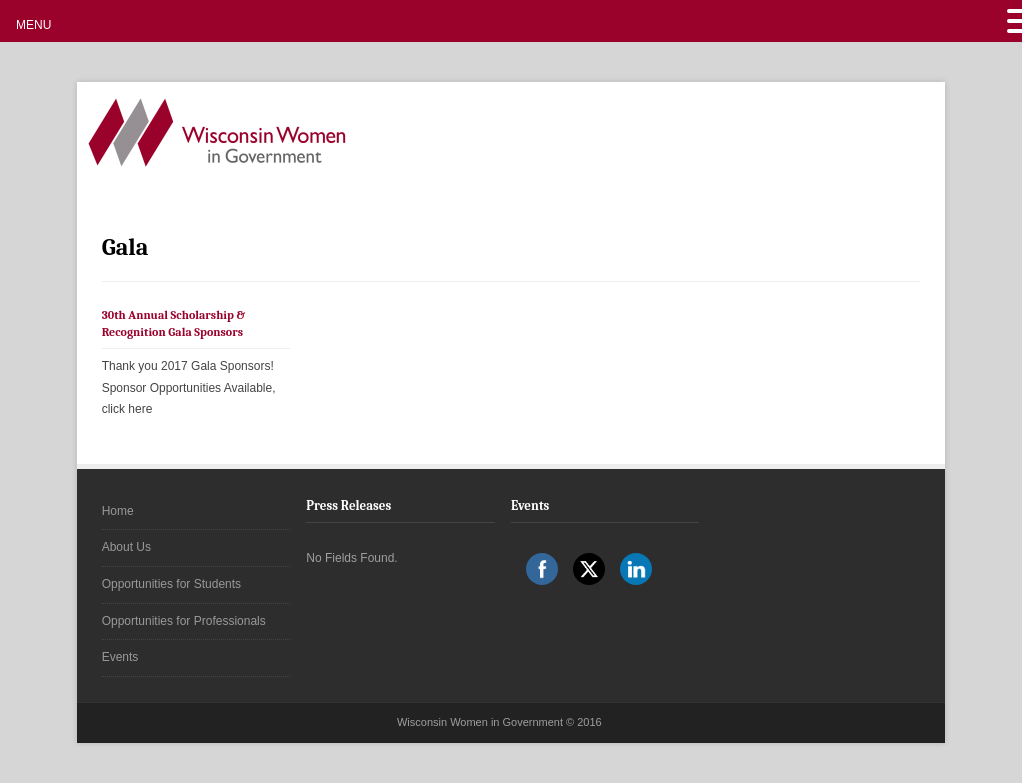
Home (118, 511)
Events (120, 657)
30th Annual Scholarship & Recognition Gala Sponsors (174, 323)
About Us (126, 547)
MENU (33, 25)
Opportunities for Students (171, 584)
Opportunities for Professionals (184, 621)
